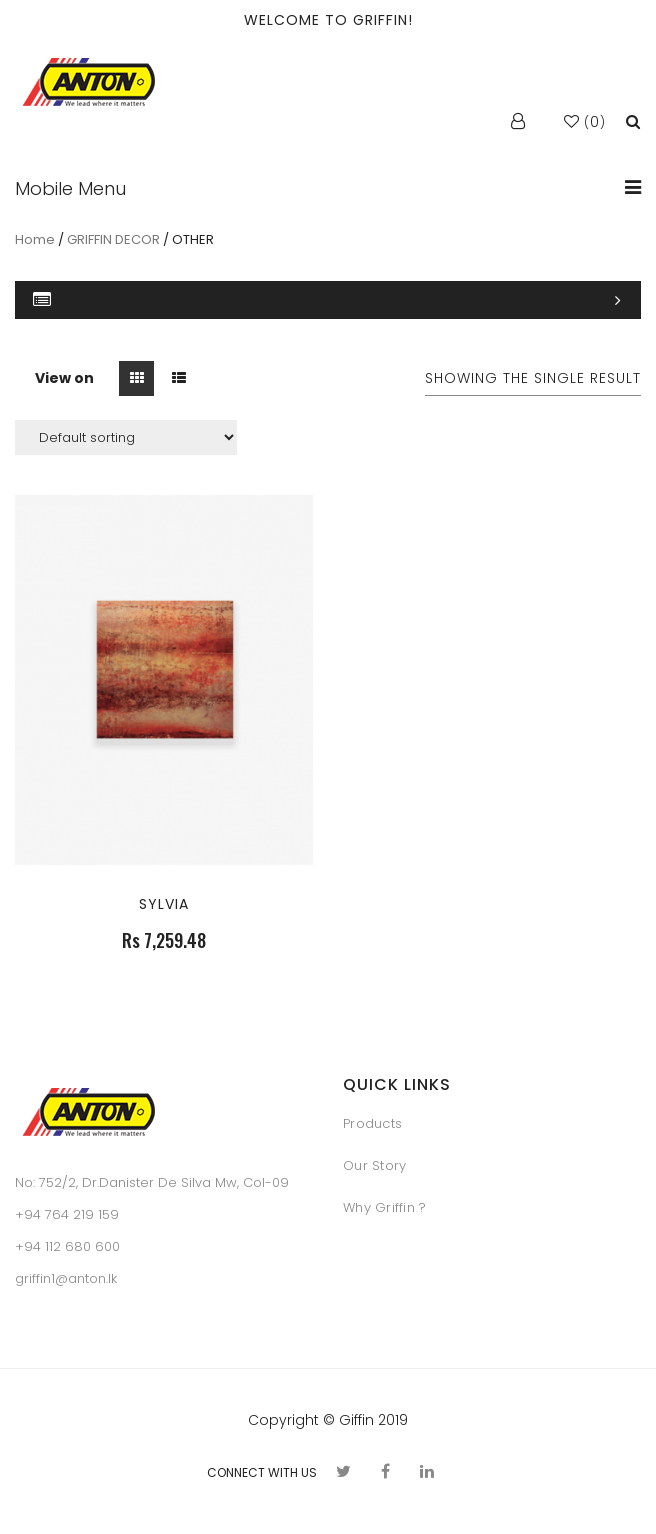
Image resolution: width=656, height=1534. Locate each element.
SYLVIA (164, 904)
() (585, 122)
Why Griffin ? (384, 1207)
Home (35, 239)
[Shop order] (126, 437)
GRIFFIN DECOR (113, 239)
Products (372, 1123)
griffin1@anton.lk (66, 1278)
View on (64, 378)
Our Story (374, 1165)
